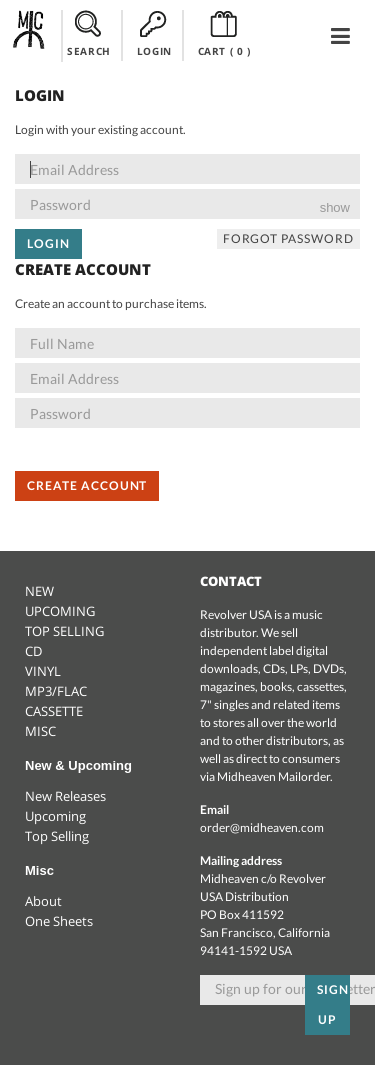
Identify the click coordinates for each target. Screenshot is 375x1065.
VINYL (43, 671)
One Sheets (59, 921)
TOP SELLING (64, 631)
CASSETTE (54, 711)
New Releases (65, 796)
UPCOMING (60, 611)
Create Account (87, 485)
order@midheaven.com (262, 827)
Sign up (333, 1004)
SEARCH (89, 34)
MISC (40, 731)
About (43, 901)
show (335, 207)
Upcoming (55, 816)
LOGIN (154, 34)
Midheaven (29, 35)
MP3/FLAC (56, 691)
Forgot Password (288, 238)
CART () (224, 34)
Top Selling (57, 836)
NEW (39, 591)
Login (48, 243)
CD (33, 651)
